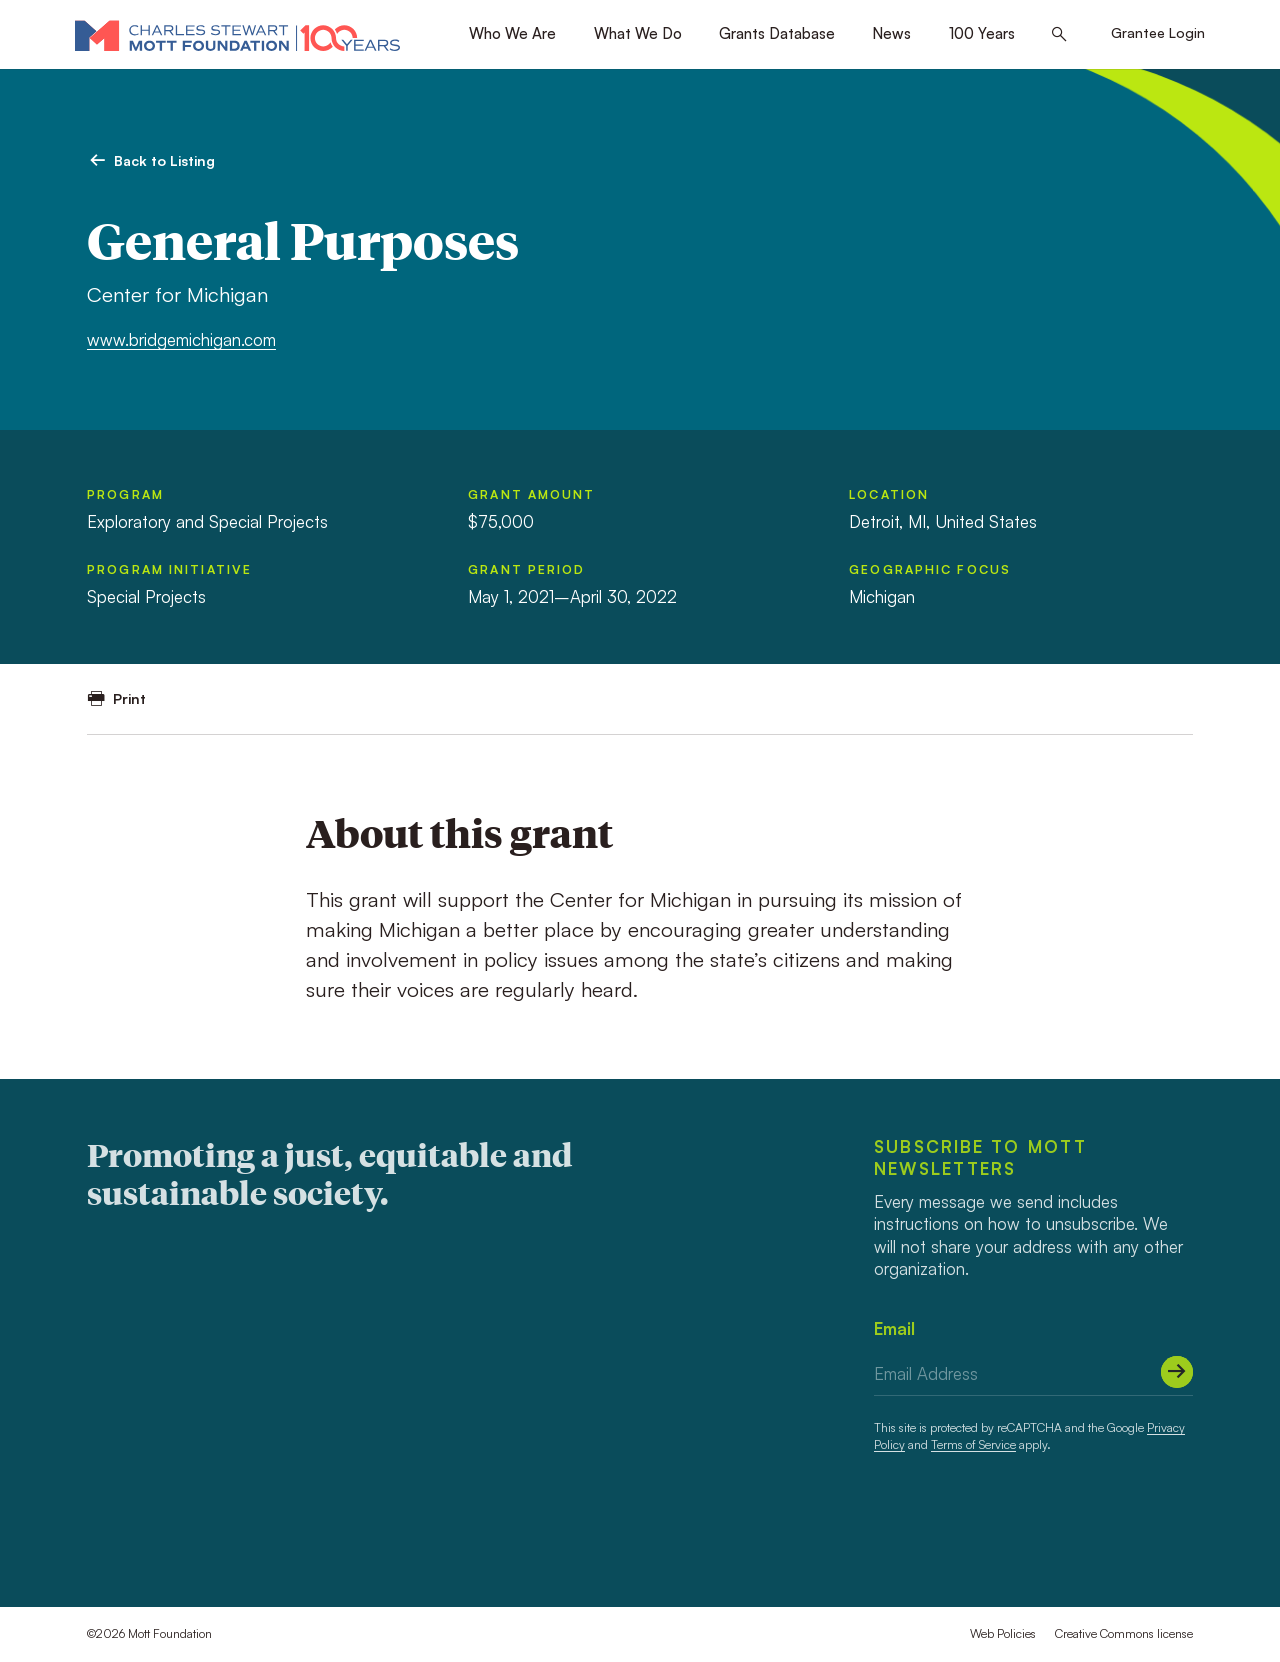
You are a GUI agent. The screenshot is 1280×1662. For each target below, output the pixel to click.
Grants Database (777, 33)
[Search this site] (1059, 35)
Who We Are (512, 33)
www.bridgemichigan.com (181, 339)
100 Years (982, 33)
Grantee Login (1158, 32)
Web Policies (1003, 1633)
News (891, 33)
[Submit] (1177, 1372)
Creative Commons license (1124, 1633)
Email (894, 1328)
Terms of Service (973, 1444)
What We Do (638, 33)
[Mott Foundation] (237, 35)
